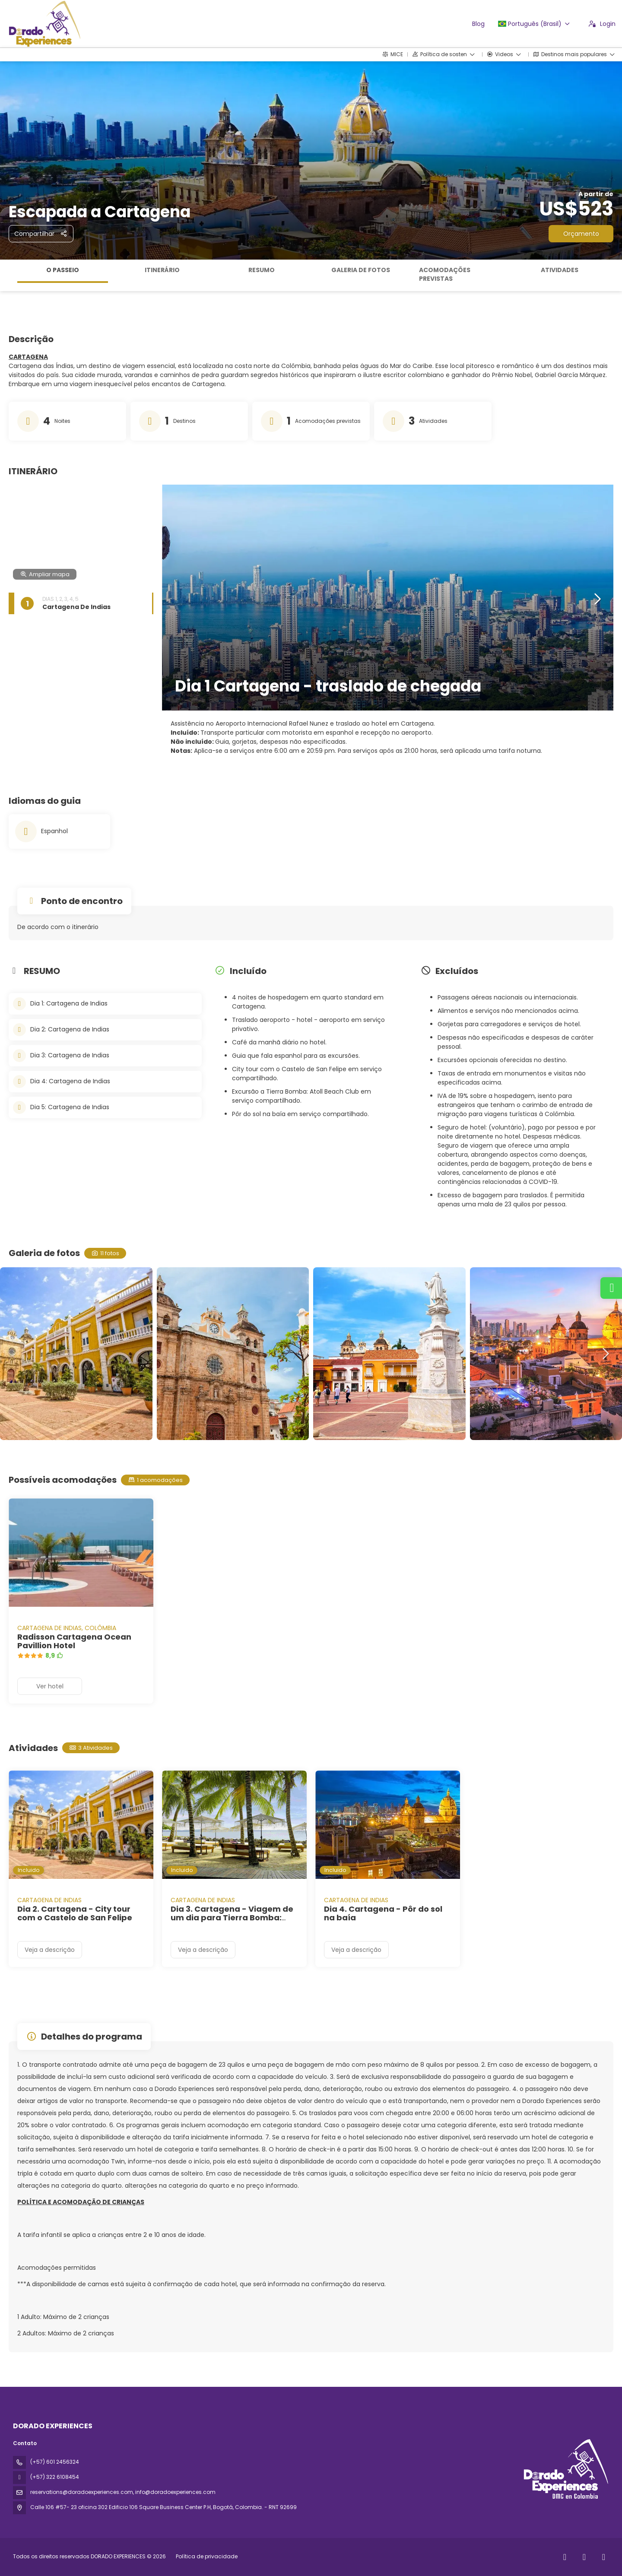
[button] (597, 599)
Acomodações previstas (444, 274)
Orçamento (581, 233)
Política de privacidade (207, 2556)
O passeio (62, 270)
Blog (478, 23)
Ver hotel (49, 1686)
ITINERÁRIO (162, 270)
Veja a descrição (50, 1949)
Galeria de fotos (360, 270)
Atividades (559, 270)
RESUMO (261, 270)
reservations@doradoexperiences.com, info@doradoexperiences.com (123, 2492)
